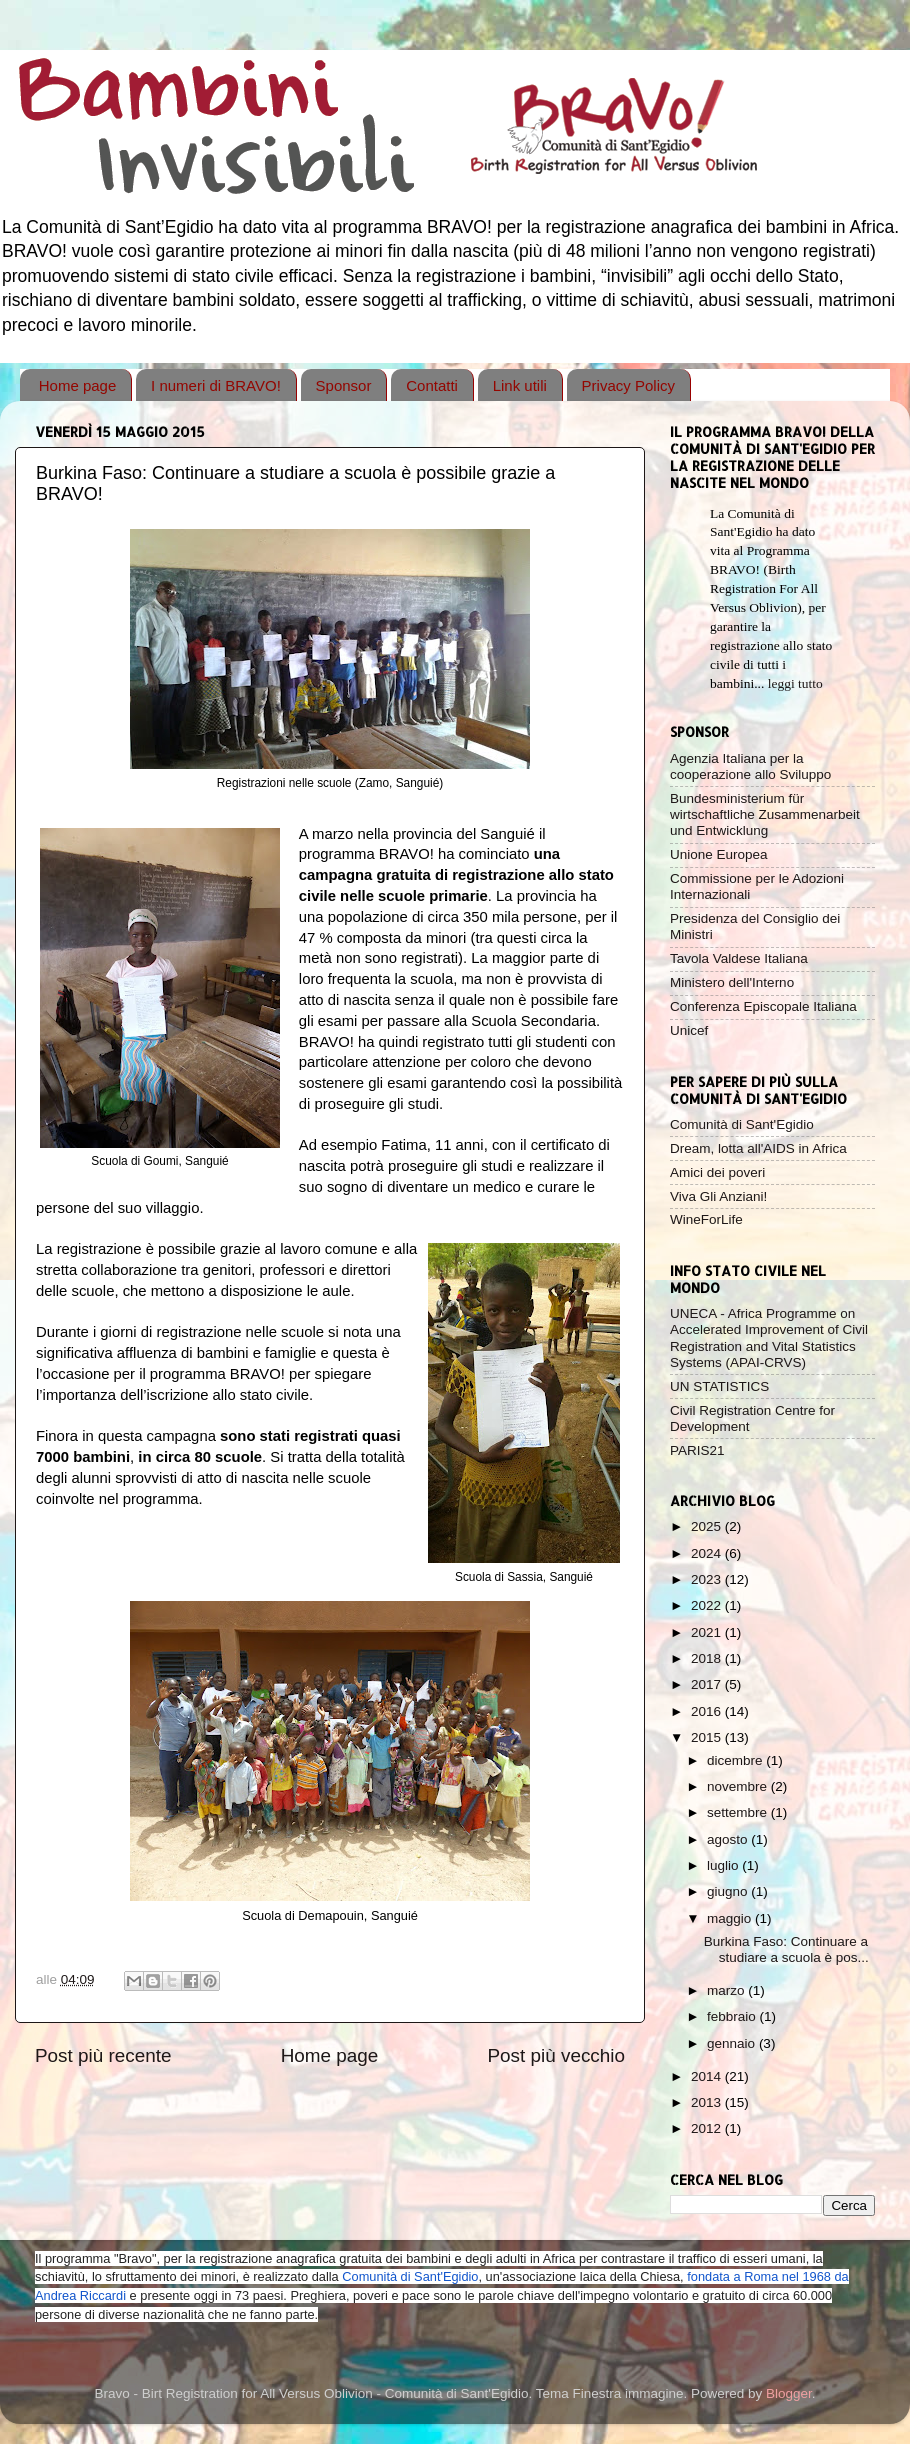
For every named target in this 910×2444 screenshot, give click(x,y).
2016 (708, 1711)
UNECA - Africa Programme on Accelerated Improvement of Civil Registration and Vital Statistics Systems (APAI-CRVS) (769, 1338)
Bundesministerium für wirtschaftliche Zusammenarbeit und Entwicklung (765, 814)
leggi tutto (795, 683)
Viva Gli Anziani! (718, 1196)
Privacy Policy (628, 385)
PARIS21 (697, 1450)
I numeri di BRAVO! (216, 385)
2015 (708, 1737)
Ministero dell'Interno (732, 982)
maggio (731, 1918)
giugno (729, 1891)
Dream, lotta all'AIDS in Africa (758, 1148)
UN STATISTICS (719, 1386)
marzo (727, 1990)
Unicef (689, 1030)
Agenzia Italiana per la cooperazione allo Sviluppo (750, 766)
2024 (708, 1553)
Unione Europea (719, 854)
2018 (708, 1658)
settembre (739, 1812)
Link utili (520, 385)
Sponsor (344, 385)
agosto (729, 1839)
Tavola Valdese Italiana (739, 958)
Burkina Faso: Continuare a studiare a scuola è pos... (786, 1949)
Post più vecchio (556, 2055)
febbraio (733, 2016)
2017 (708, 1684)
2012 (708, 2128)
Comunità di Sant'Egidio (742, 1124)
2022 (708, 1605)
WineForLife (706, 1219)
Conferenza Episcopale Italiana (763, 1006)
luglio (724, 1865)
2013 (708, 2102)
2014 (708, 2076)
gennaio (733, 2043)
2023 (708, 1579)
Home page (78, 385)
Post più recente (103, 2055)
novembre (739, 1786)
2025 (708, 1526)
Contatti (432, 385)
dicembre (736, 1760)
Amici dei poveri (717, 1172)
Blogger (789, 2393)
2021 (708, 1632)
